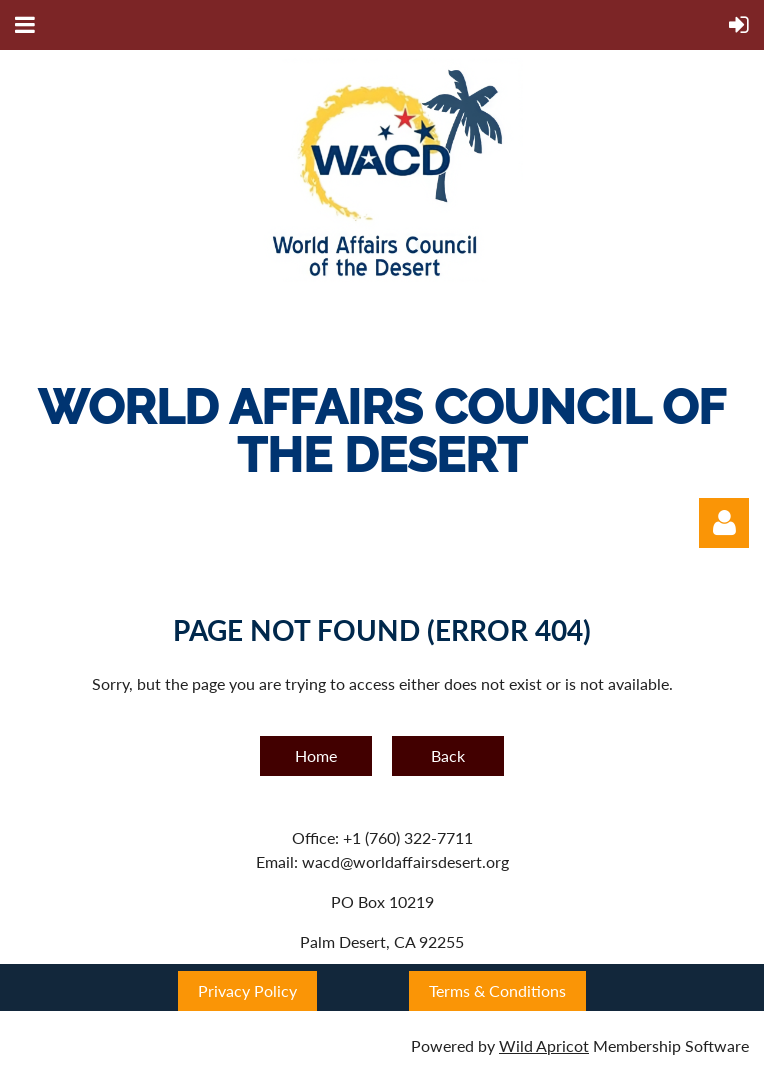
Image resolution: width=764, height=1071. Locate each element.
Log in (724, 523)
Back (448, 755)
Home (316, 755)
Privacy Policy (247, 990)
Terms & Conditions (497, 990)
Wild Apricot (544, 1045)
